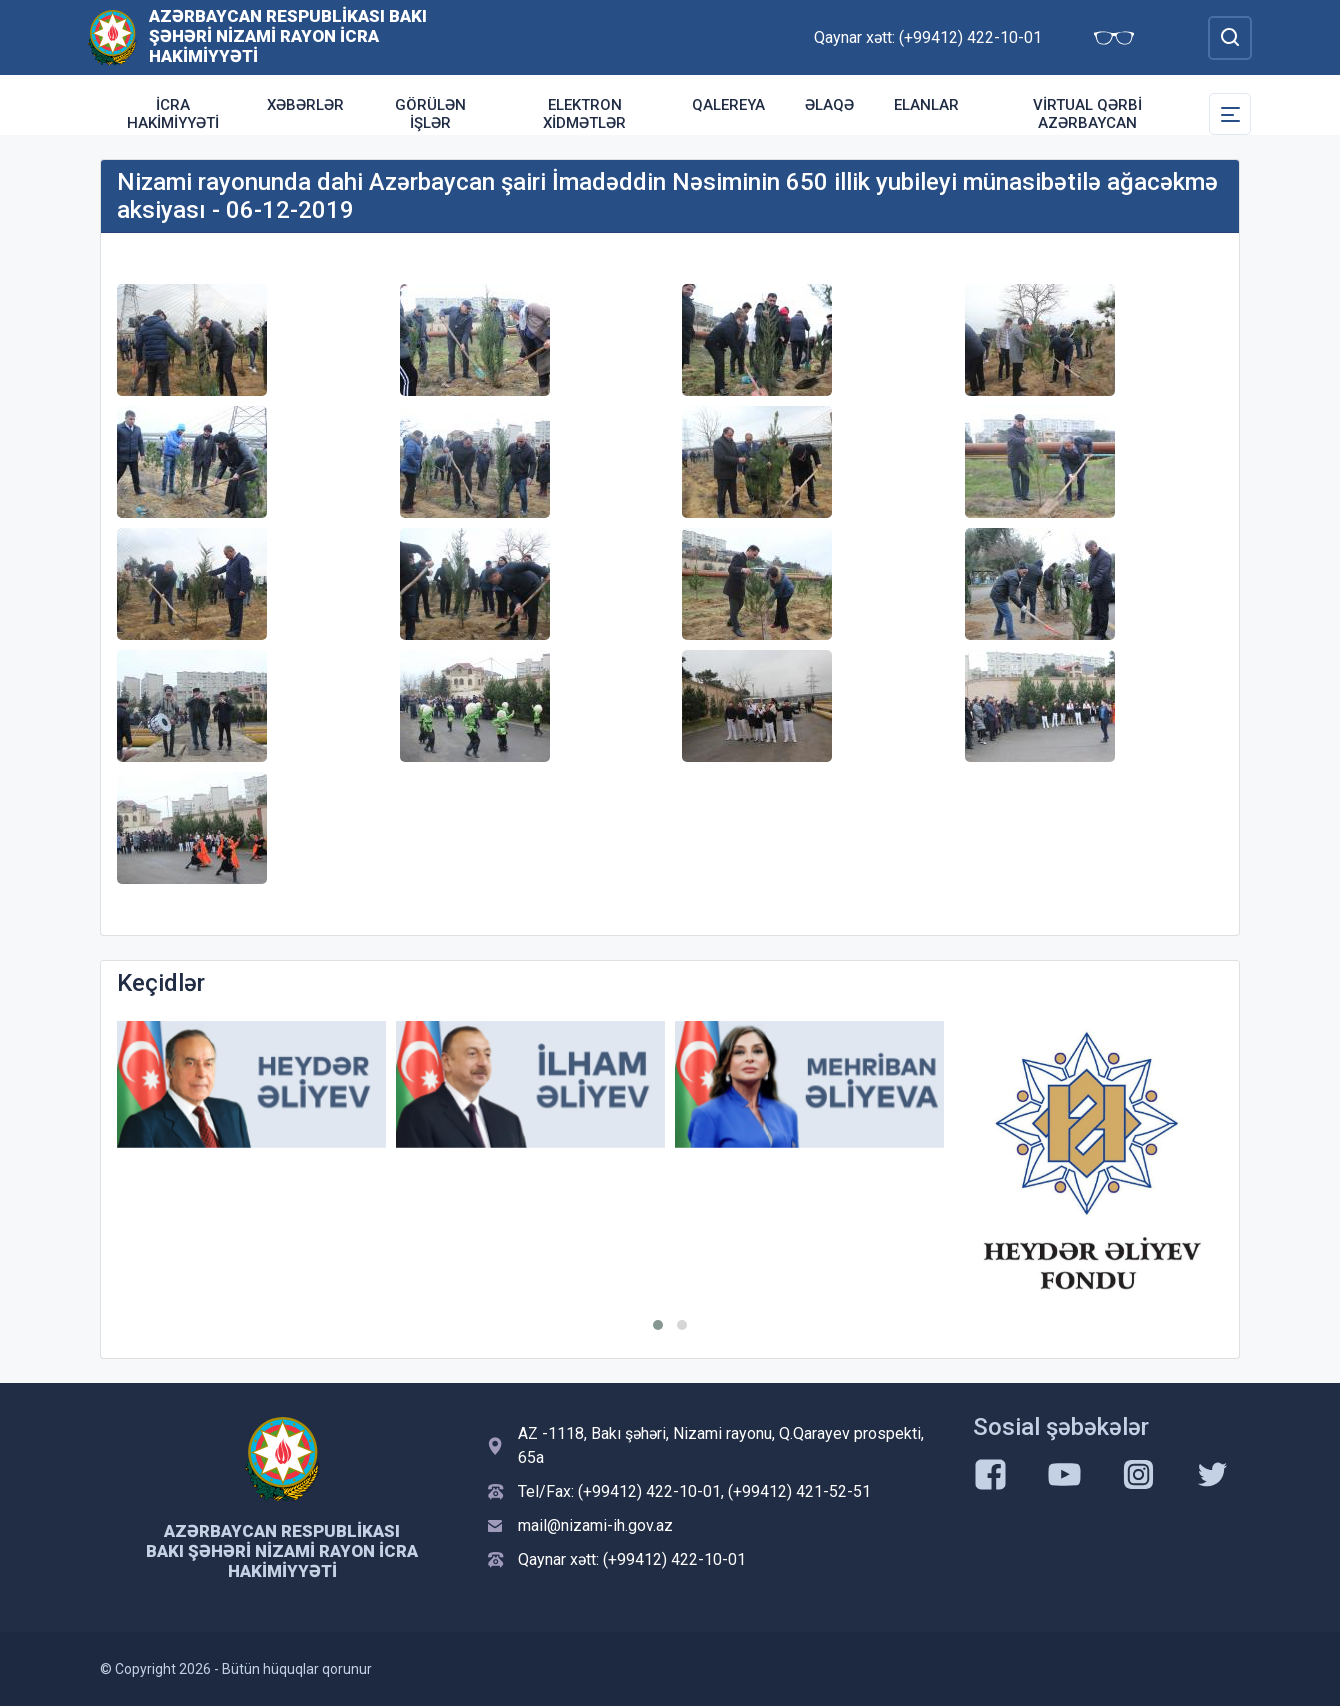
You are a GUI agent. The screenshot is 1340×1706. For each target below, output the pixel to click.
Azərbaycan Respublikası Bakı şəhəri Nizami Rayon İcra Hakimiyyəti (288, 36)
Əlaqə (829, 105)
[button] (658, 1325)
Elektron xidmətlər (584, 114)
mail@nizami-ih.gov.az (595, 1525)
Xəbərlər (305, 105)
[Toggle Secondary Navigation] (1230, 114)
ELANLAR (926, 105)
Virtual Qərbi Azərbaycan (1087, 114)
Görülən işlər (430, 114)
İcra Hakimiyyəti (173, 114)
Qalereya (728, 105)
